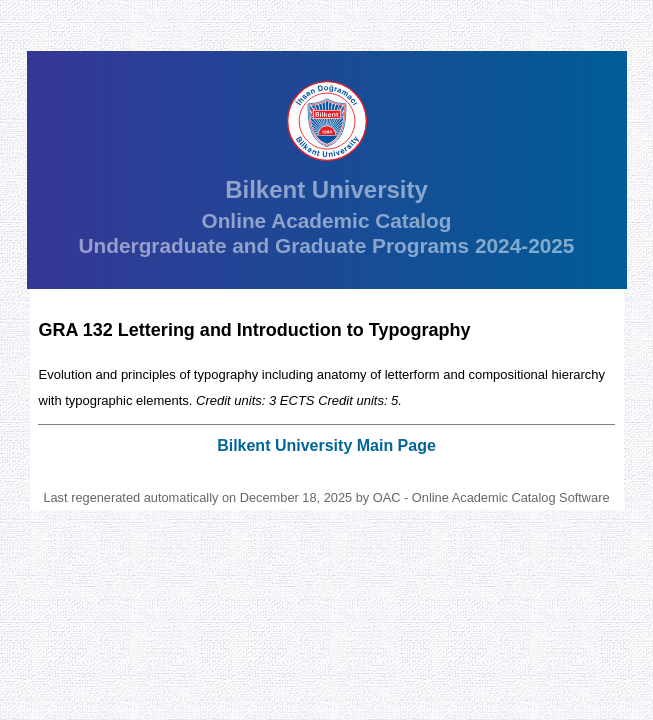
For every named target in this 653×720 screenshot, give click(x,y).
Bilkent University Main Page (326, 445)
